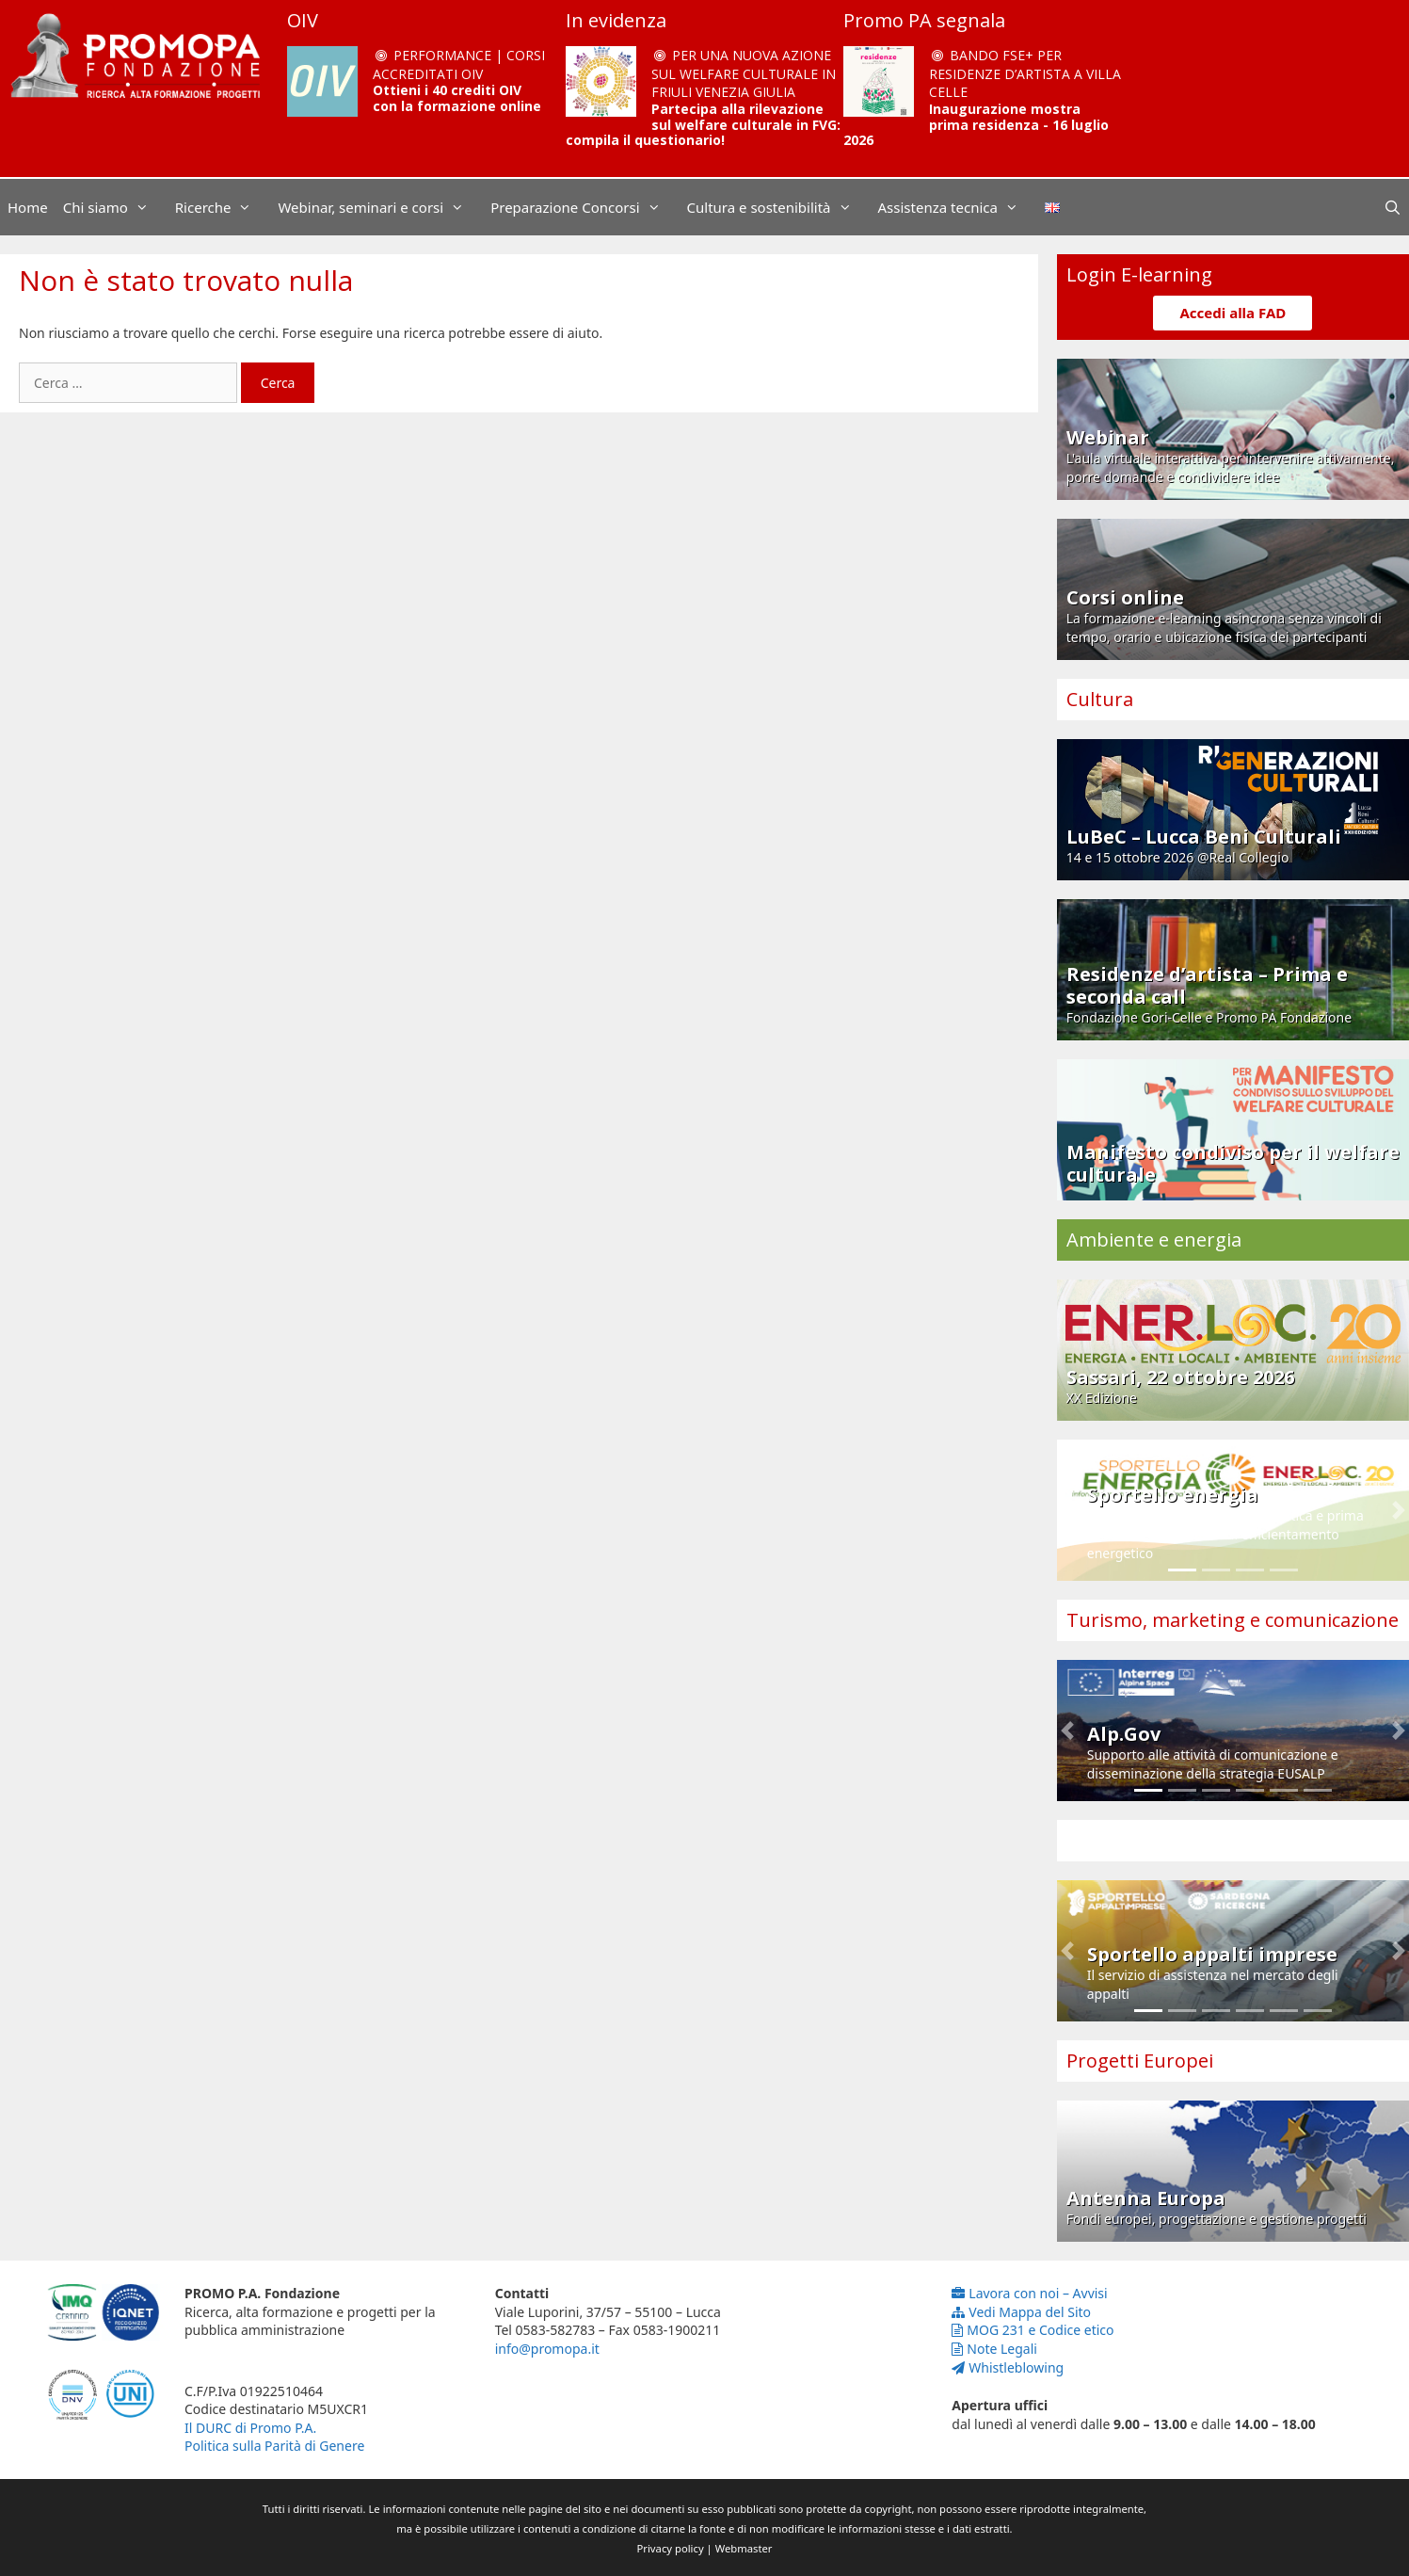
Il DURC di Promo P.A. (250, 2428)
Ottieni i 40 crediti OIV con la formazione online (457, 98)
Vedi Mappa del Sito (1021, 2312)
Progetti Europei (1139, 2060)
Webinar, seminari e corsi (380, 207)
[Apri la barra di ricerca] (1392, 207)
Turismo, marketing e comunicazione (1232, 1620)
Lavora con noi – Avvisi (1029, 2293)
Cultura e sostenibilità (779, 207)
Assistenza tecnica (957, 207)
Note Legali (994, 2349)
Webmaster (744, 2548)
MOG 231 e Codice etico (1032, 2330)
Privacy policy (670, 2548)
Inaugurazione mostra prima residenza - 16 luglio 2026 (976, 125)
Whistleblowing (1008, 2367)
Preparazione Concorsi (584, 207)
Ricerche (223, 207)
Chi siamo (115, 207)
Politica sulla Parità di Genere (274, 2446)
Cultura (1099, 699)
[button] (1067, 1510)
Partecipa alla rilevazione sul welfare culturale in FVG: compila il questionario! (703, 125)
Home (28, 207)
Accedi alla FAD (1232, 312)
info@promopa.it (547, 2349)
